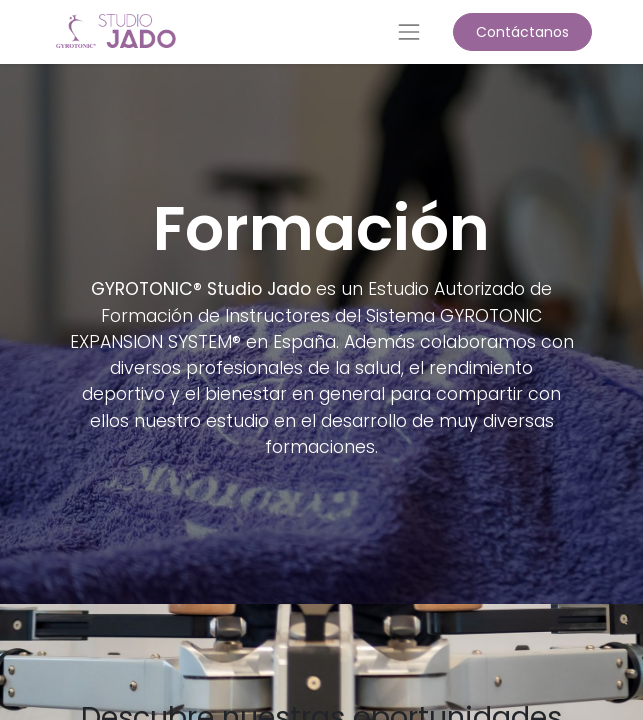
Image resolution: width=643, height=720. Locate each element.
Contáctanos (522, 32)
